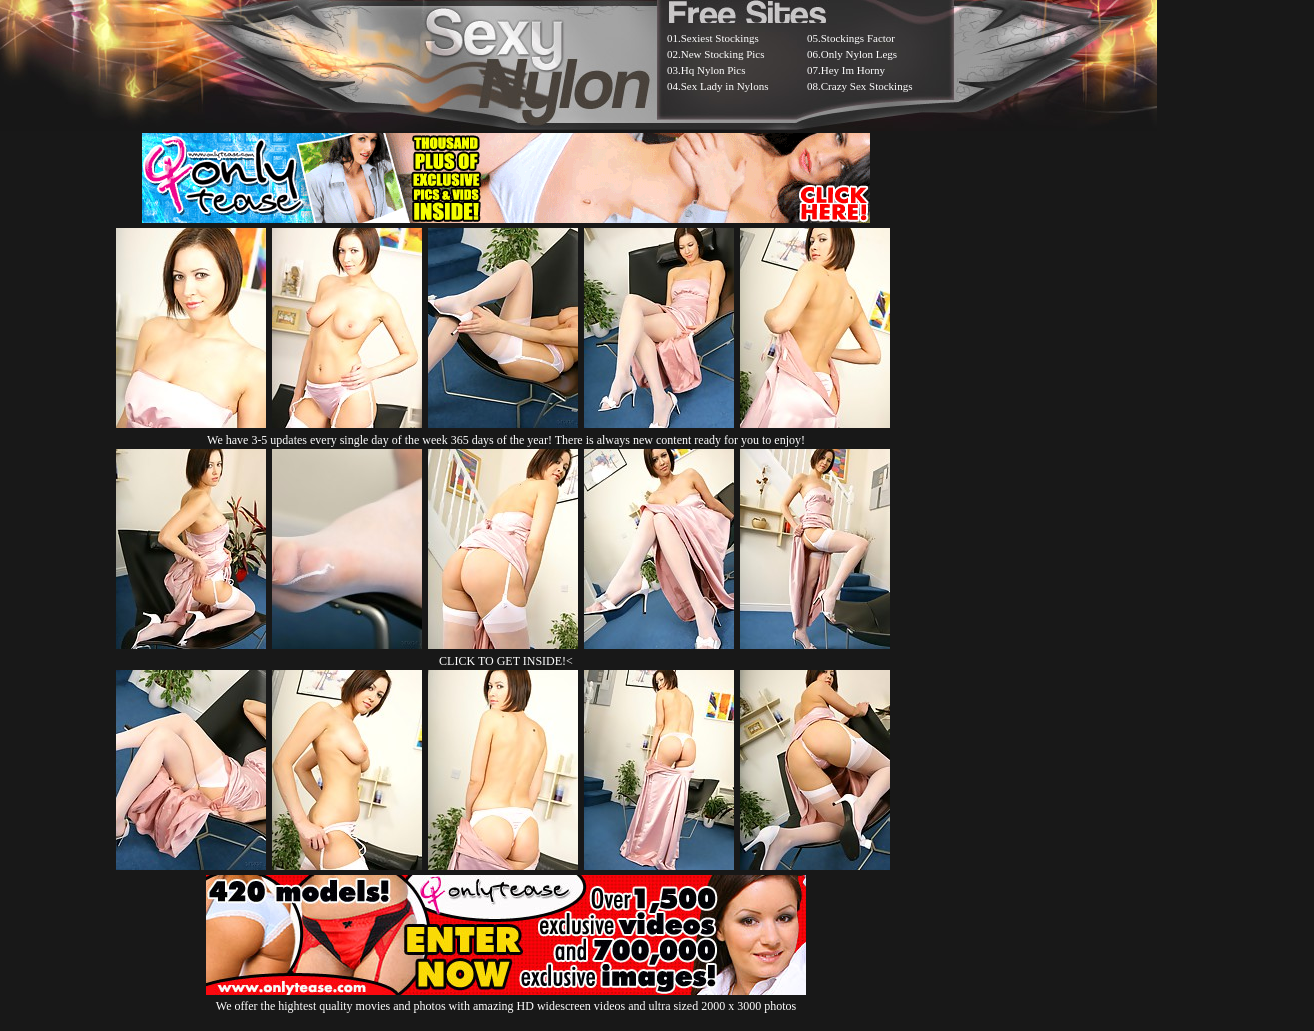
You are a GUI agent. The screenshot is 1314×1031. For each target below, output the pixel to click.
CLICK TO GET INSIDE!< (506, 661)
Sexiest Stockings (720, 38)
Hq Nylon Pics (713, 70)
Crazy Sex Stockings (867, 86)
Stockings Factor (858, 38)
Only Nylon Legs (859, 54)
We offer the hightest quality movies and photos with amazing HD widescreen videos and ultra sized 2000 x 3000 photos (506, 998)
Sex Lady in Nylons (725, 86)
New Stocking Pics (723, 54)
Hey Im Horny (853, 70)
